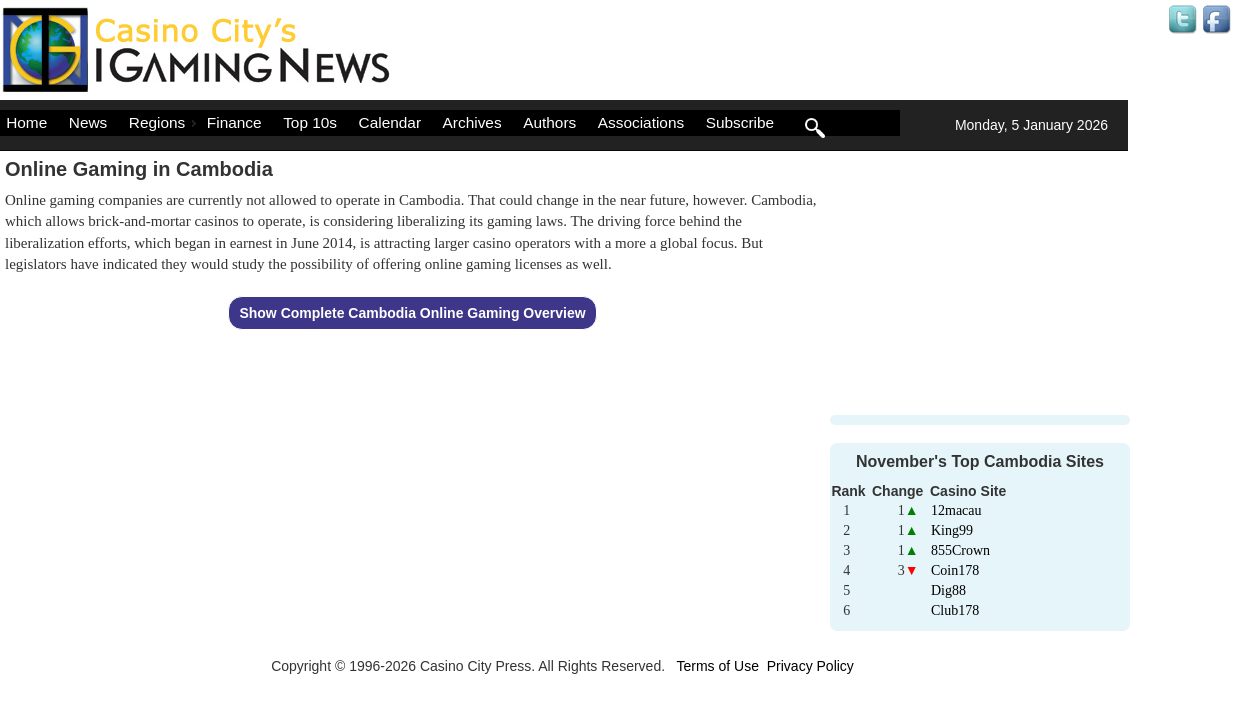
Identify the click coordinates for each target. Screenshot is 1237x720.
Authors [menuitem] (549, 122)
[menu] (450, 123)
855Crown (960, 550)
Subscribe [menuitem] (740, 122)
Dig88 (948, 590)
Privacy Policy (810, 666)
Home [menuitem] (26, 122)
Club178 (955, 610)
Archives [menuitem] (472, 122)
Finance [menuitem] (234, 122)
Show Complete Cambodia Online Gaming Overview (412, 313)
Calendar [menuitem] (390, 122)
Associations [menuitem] (641, 122)
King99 (952, 530)
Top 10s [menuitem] (310, 122)
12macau (956, 510)
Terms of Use (717, 666)
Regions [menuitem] (165, 122)
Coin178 (955, 570)
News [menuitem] (88, 122)
